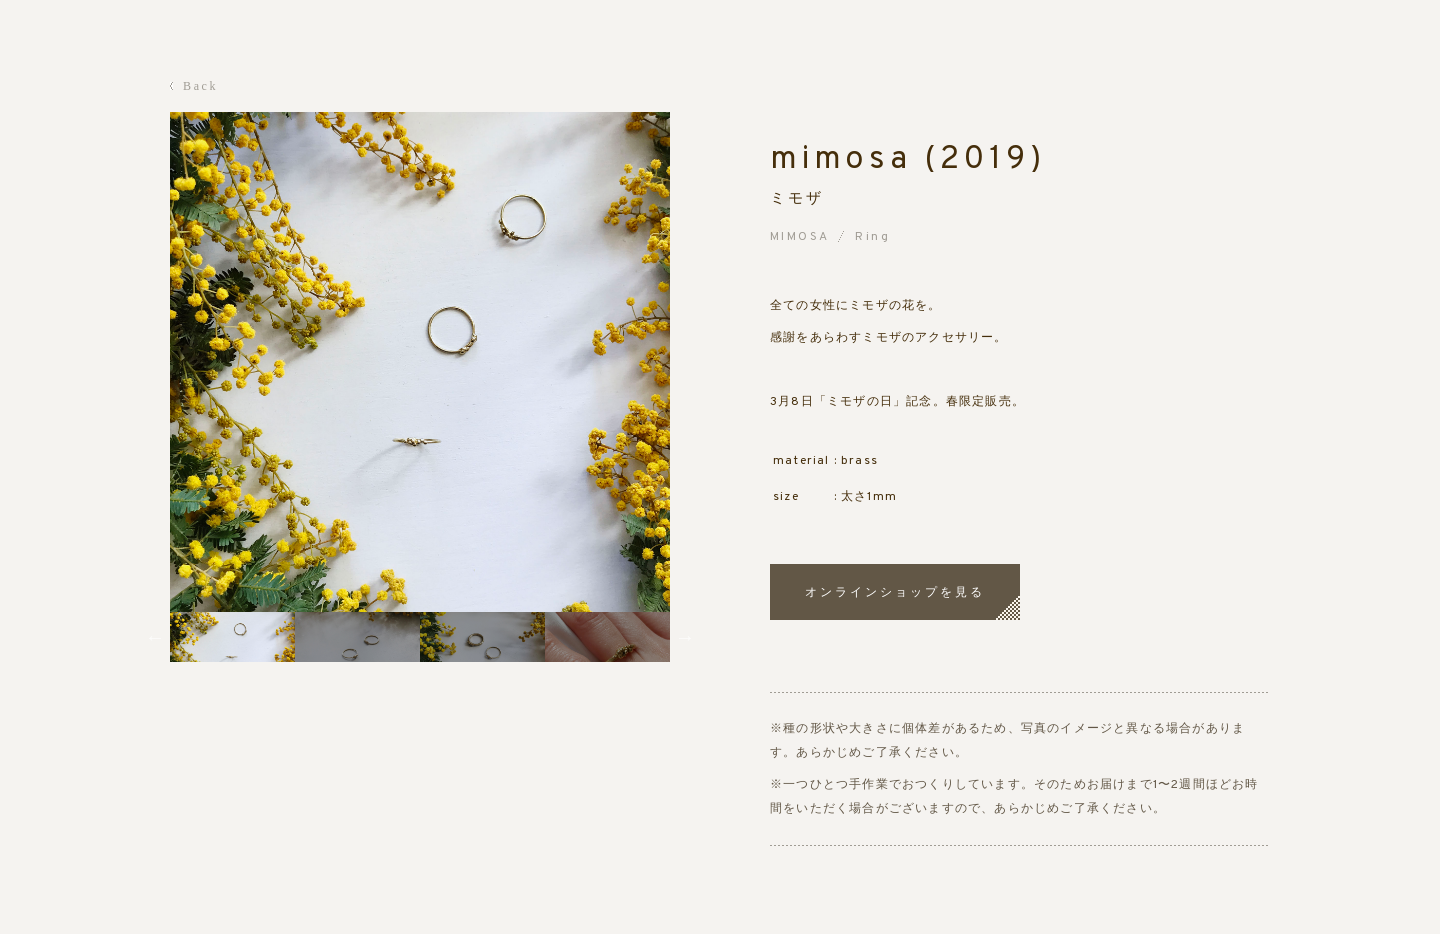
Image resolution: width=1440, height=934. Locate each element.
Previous (155, 637)
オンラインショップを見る (895, 592)
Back (200, 86)
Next (685, 637)
